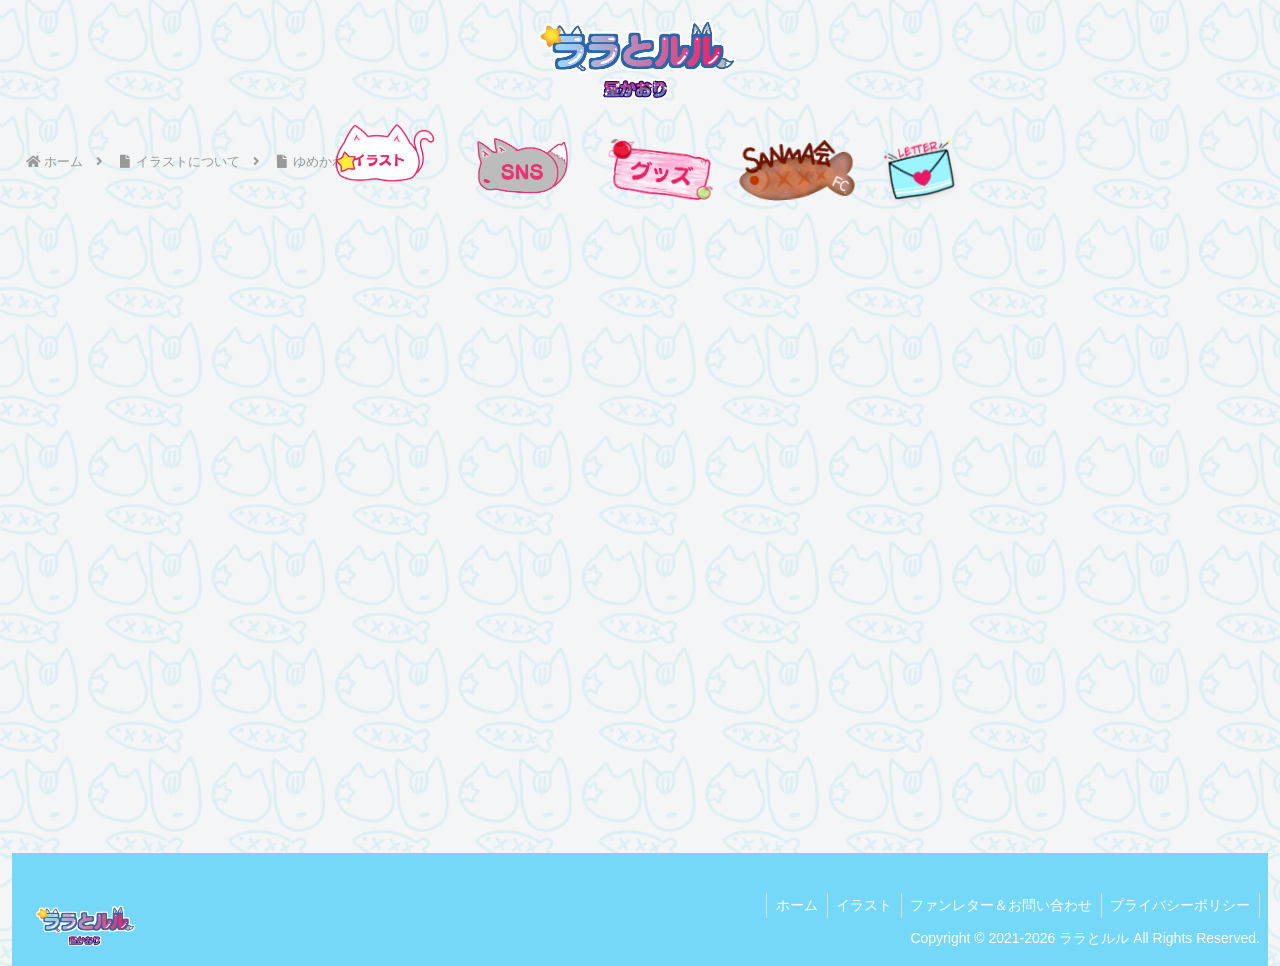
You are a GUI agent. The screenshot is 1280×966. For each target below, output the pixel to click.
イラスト (857, 904)
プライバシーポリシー (1179, 904)
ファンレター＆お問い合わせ (997, 904)
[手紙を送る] (920, 168)
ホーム (787, 904)
